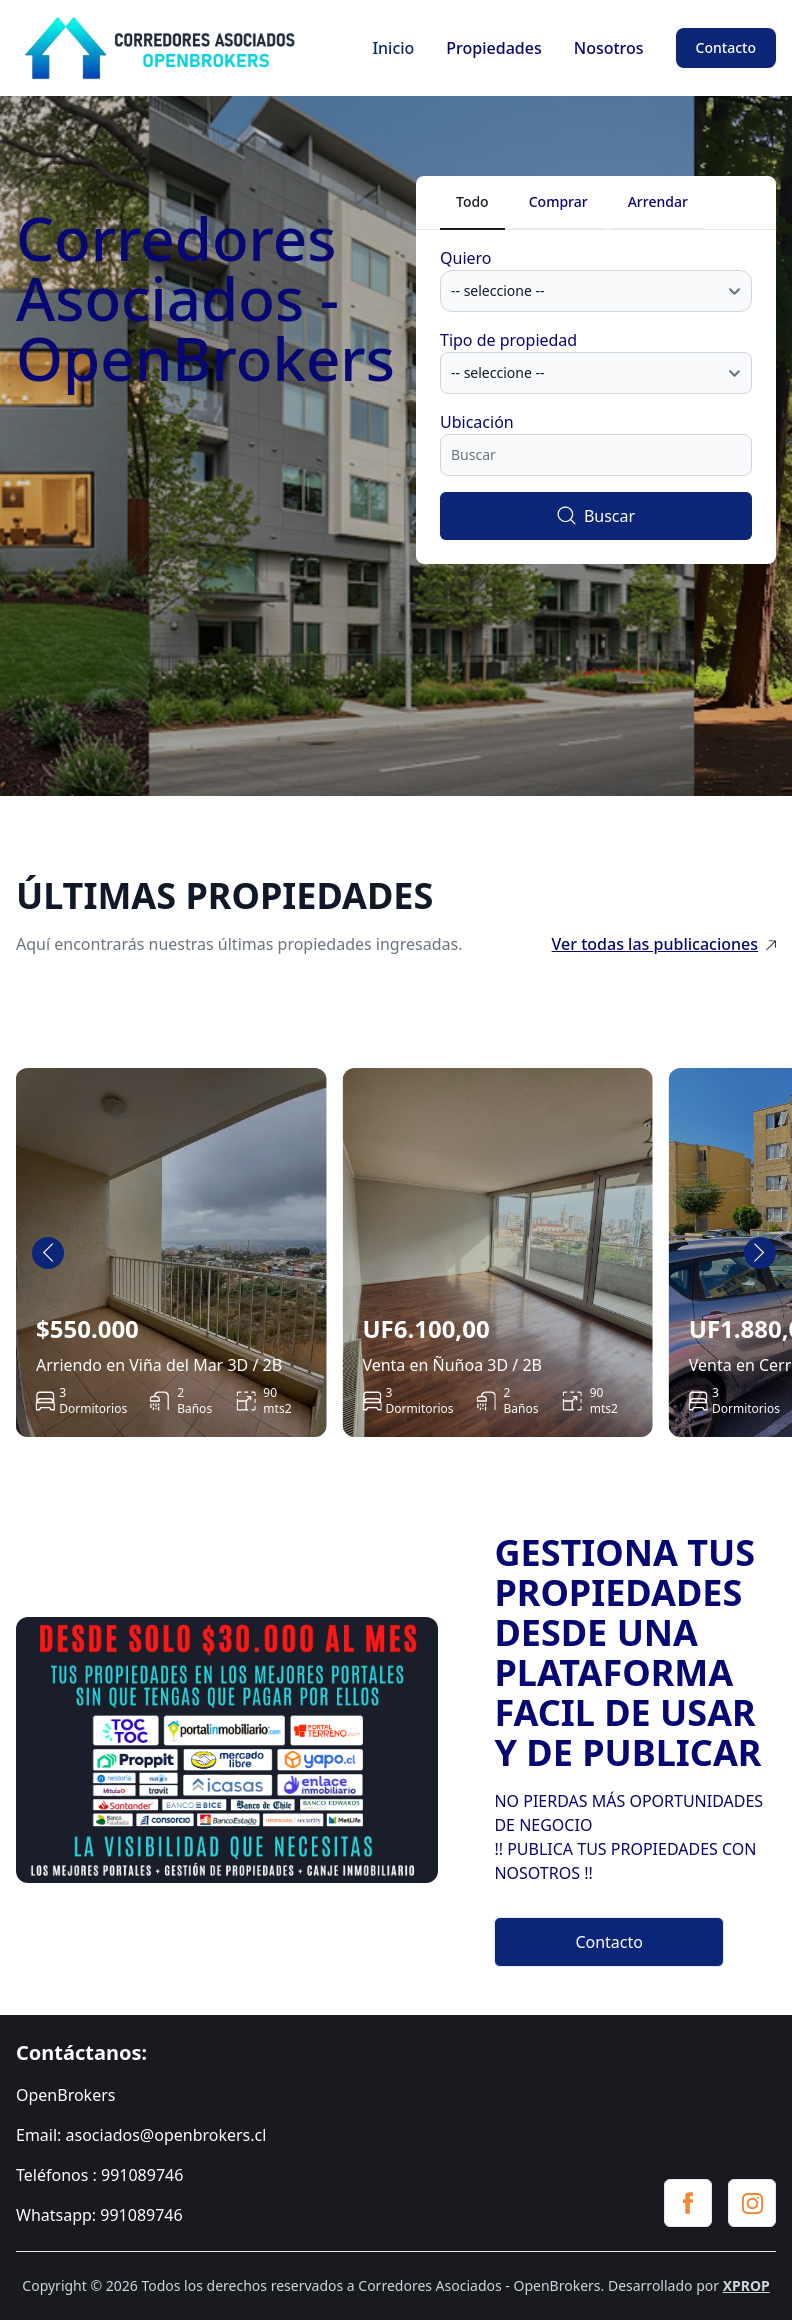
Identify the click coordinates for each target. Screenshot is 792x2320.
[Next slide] (760, 1253)
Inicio (393, 48)
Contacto (726, 47)
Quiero (466, 258)
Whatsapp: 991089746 (99, 2215)
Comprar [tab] (558, 201)
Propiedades (493, 48)
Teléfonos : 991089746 (99, 2175)
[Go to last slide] (48, 1253)
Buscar (596, 516)
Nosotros (609, 48)
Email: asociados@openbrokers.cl (141, 2135)
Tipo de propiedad (508, 340)
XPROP (746, 2285)
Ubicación (477, 422)
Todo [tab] (472, 201)
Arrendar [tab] (658, 201)
